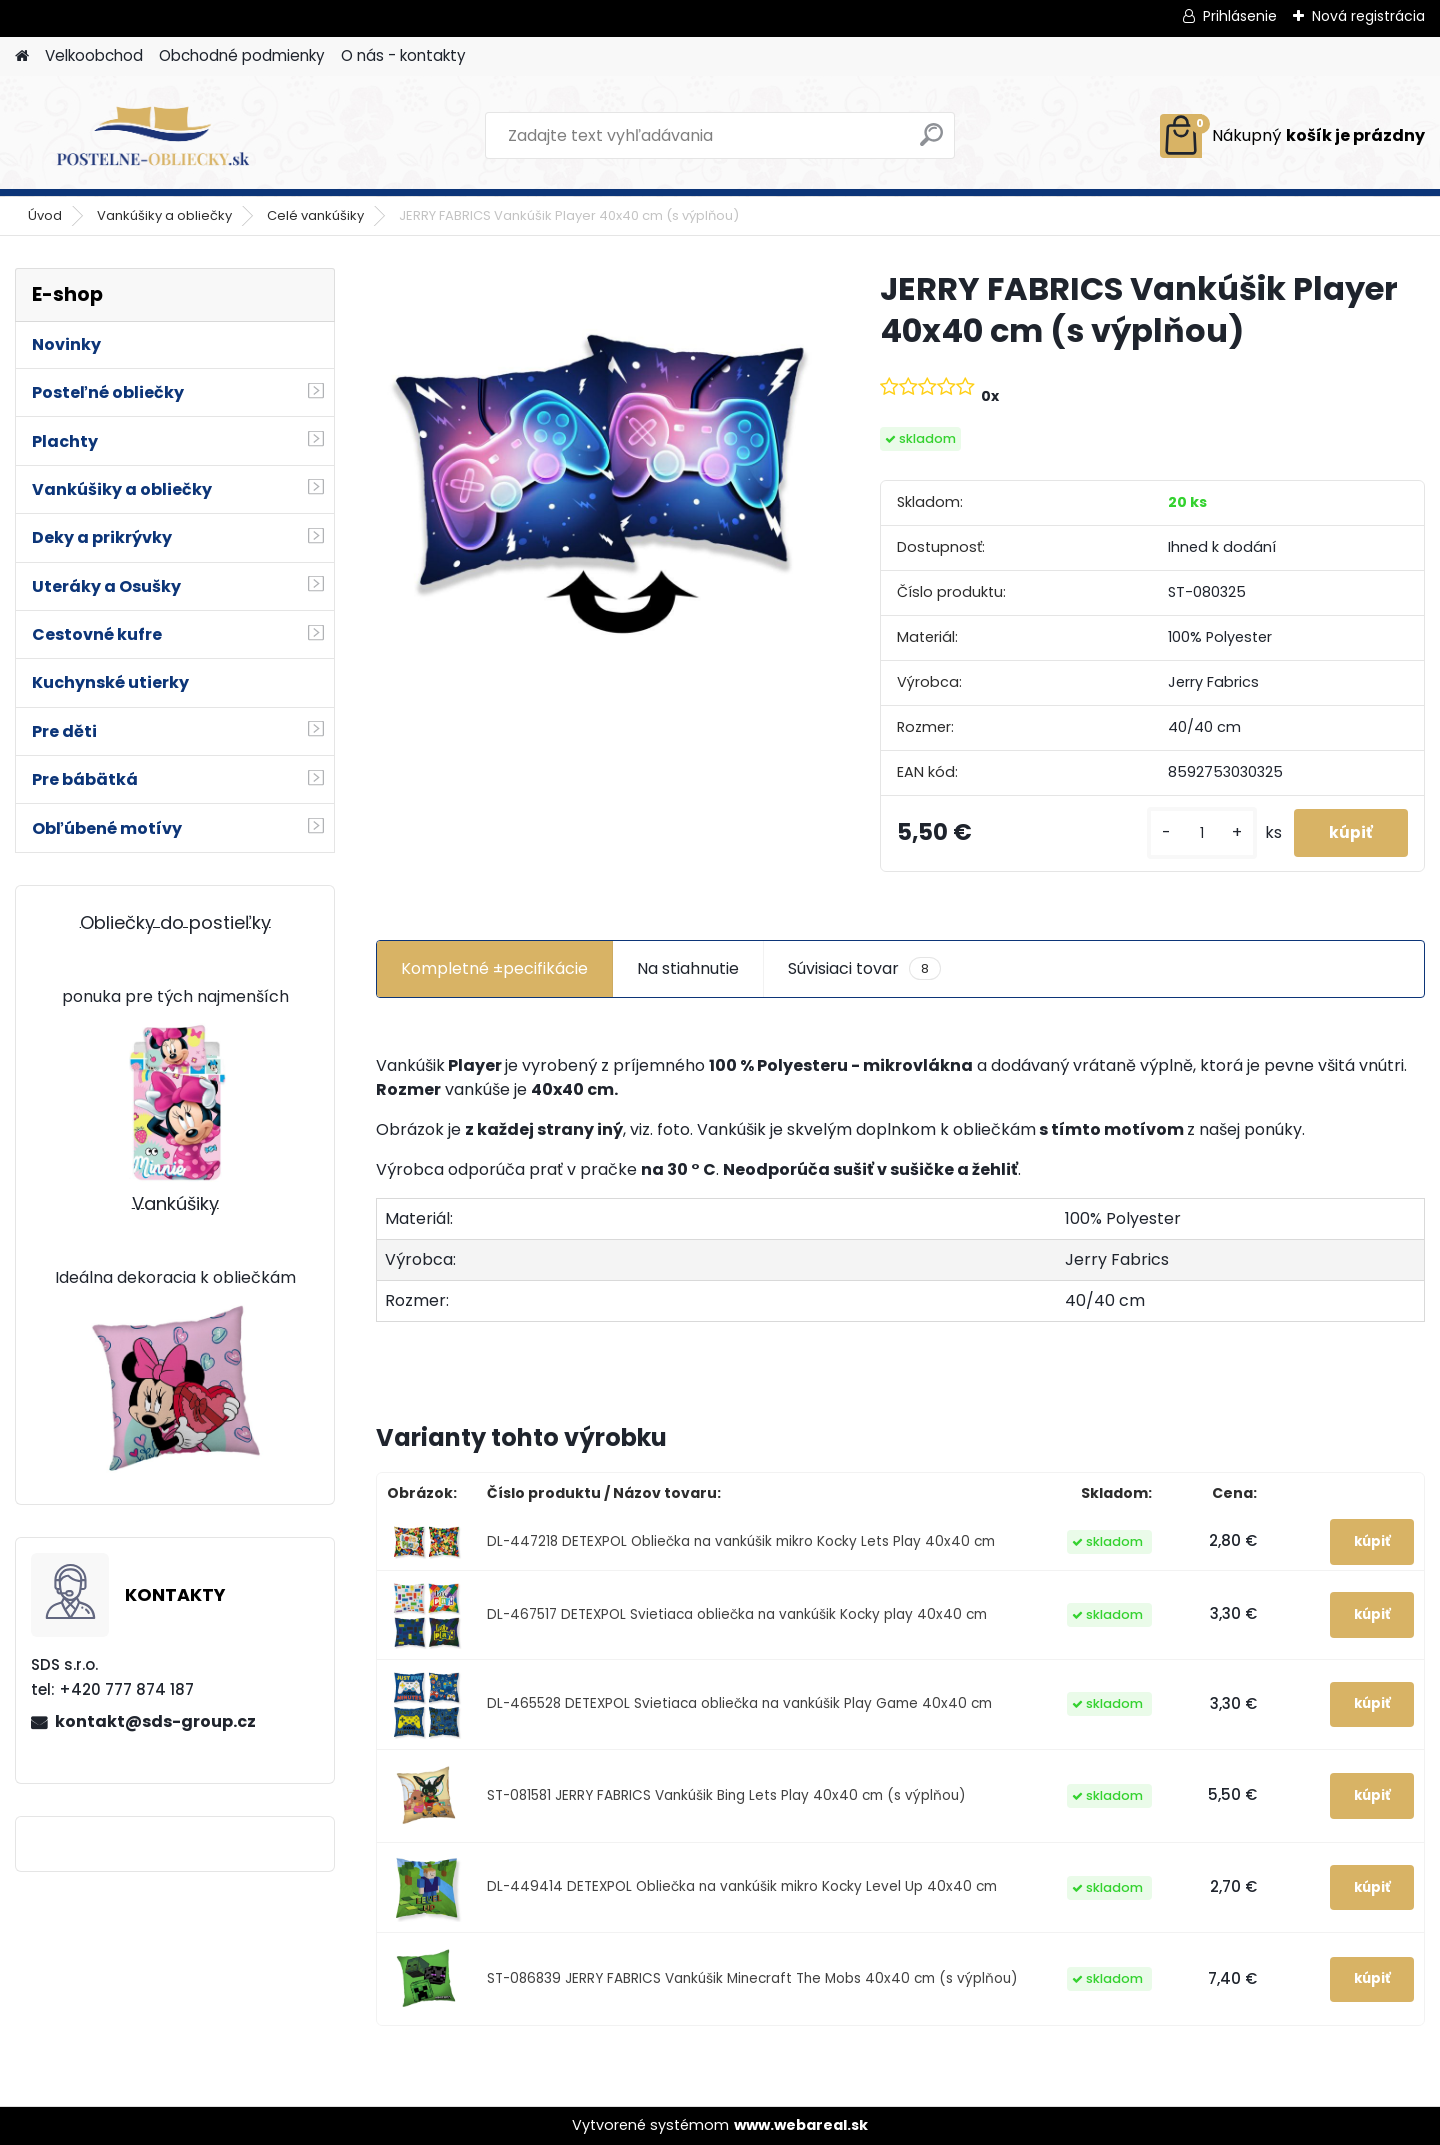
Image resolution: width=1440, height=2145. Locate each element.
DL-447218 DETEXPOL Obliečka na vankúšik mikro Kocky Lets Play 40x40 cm (741, 1541)
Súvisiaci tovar (864, 969)
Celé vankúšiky (315, 215)
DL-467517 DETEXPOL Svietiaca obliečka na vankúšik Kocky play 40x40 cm (737, 1614)
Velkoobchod (94, 55)
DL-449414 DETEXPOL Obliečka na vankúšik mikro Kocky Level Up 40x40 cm (742, 1887)
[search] (931, 142)
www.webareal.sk (801, 2126)
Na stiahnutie (688, 968)
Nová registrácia (1368, 16)
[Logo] (152, 136)
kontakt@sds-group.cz (155, 1721)
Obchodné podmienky (242, 55)
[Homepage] (22, 56)
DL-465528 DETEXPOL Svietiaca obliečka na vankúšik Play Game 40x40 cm (739, 1704)
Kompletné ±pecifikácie (494, 968)
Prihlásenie (1240, 16)
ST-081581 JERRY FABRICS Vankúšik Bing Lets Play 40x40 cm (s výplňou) (726, 1795)
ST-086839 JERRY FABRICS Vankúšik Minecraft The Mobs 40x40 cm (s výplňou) (752, 1979)
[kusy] (1192, 833)
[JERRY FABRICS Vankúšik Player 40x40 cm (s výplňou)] (596, 459)
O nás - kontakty (403, 55)
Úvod (45, 215)
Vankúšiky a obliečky (164, 215)
